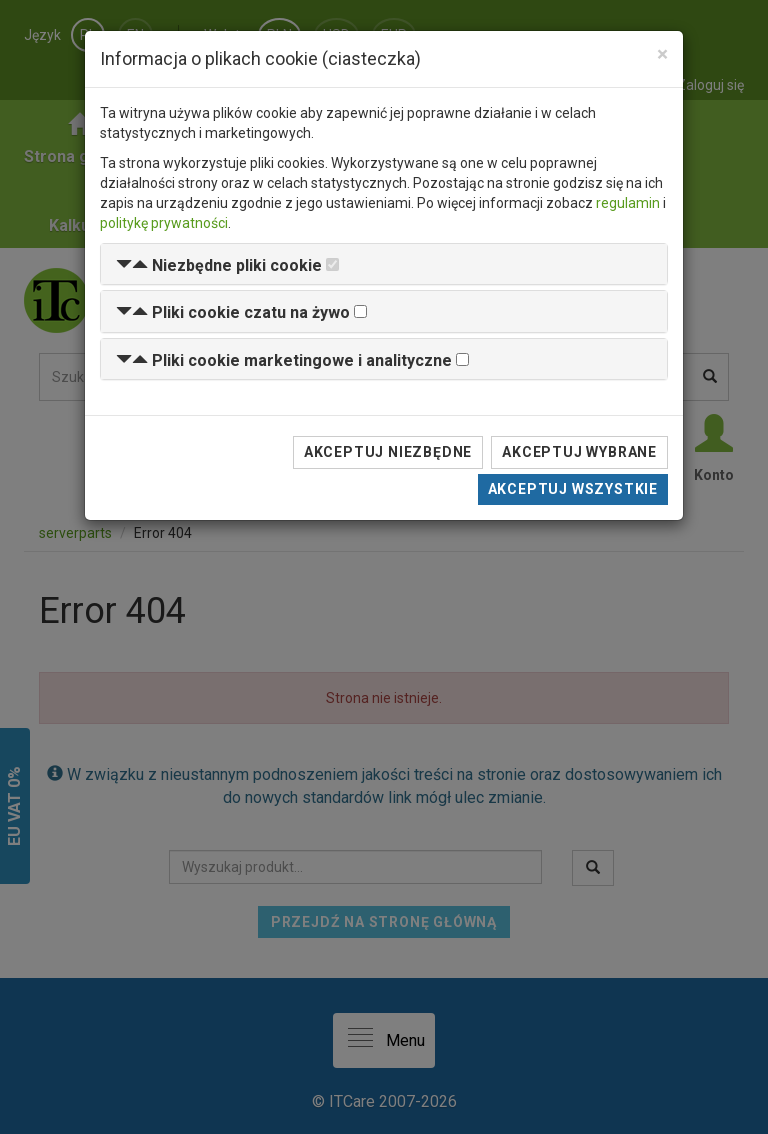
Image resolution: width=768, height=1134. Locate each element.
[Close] (662, 54)
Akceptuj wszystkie (573, 489)
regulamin (628, 203)
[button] (219, 265)
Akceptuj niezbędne (388, 452)
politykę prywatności (164, 223)
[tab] (384, 264)
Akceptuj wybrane (579, 452)
